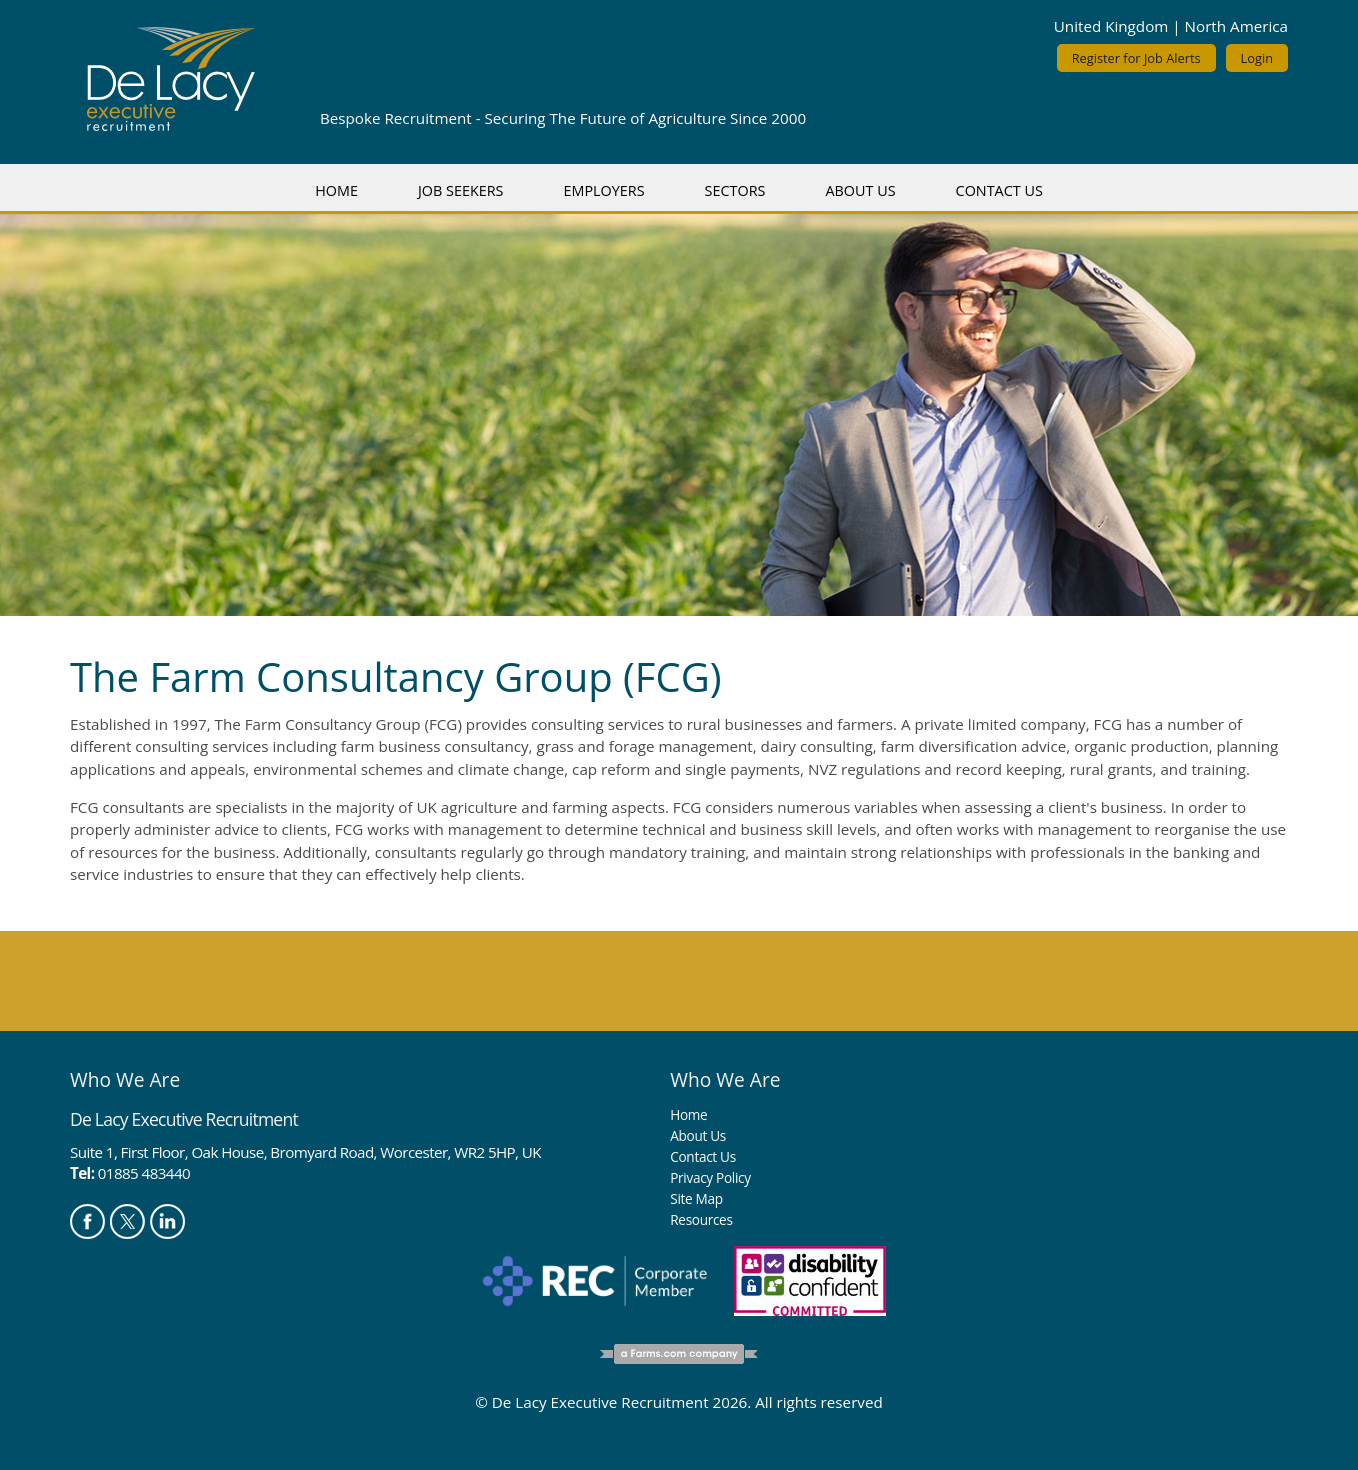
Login (1257, 58)
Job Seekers (461, 190)
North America (1236, 26)
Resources (701, 1219)
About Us (860, 190)
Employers (603, 190)
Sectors (735, 190)
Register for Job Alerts (1136, 58)
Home (336, 190)
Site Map (696, 1198)
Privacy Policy (710, 1177)
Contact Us (999, 190)
